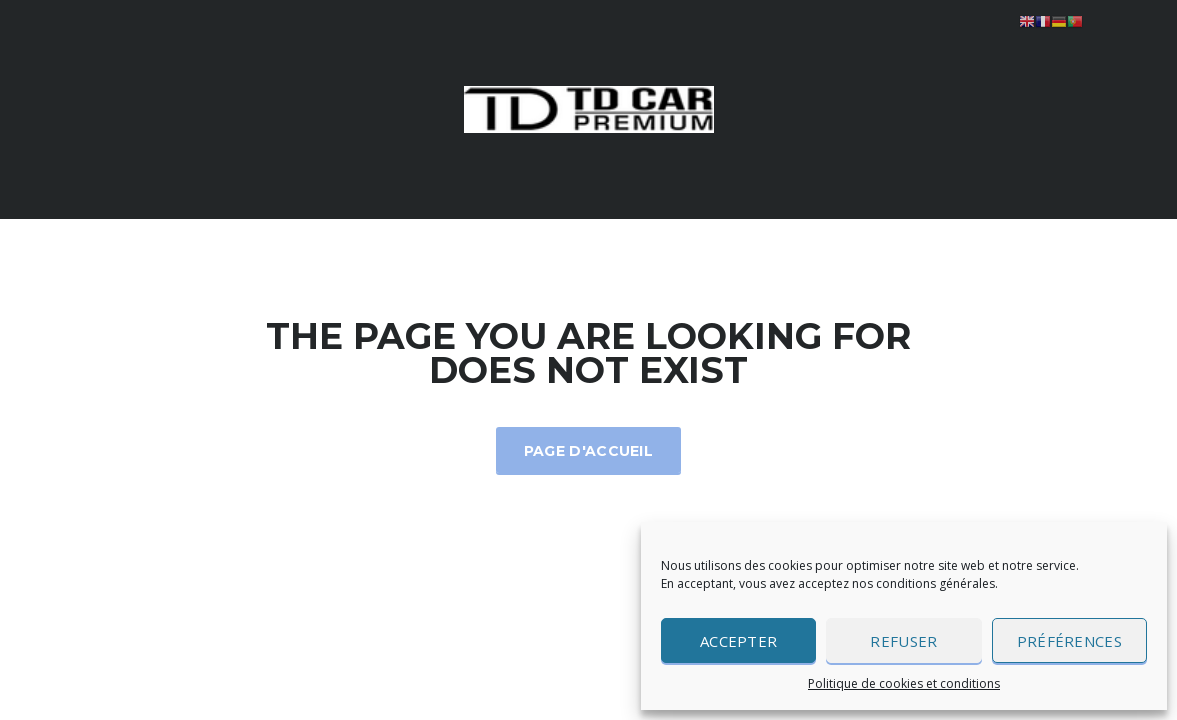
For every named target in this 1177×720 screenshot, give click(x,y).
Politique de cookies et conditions (904, 683)
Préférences (1069, 641)
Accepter (738, 641)
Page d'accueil (588, 451)
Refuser (903, 641)
